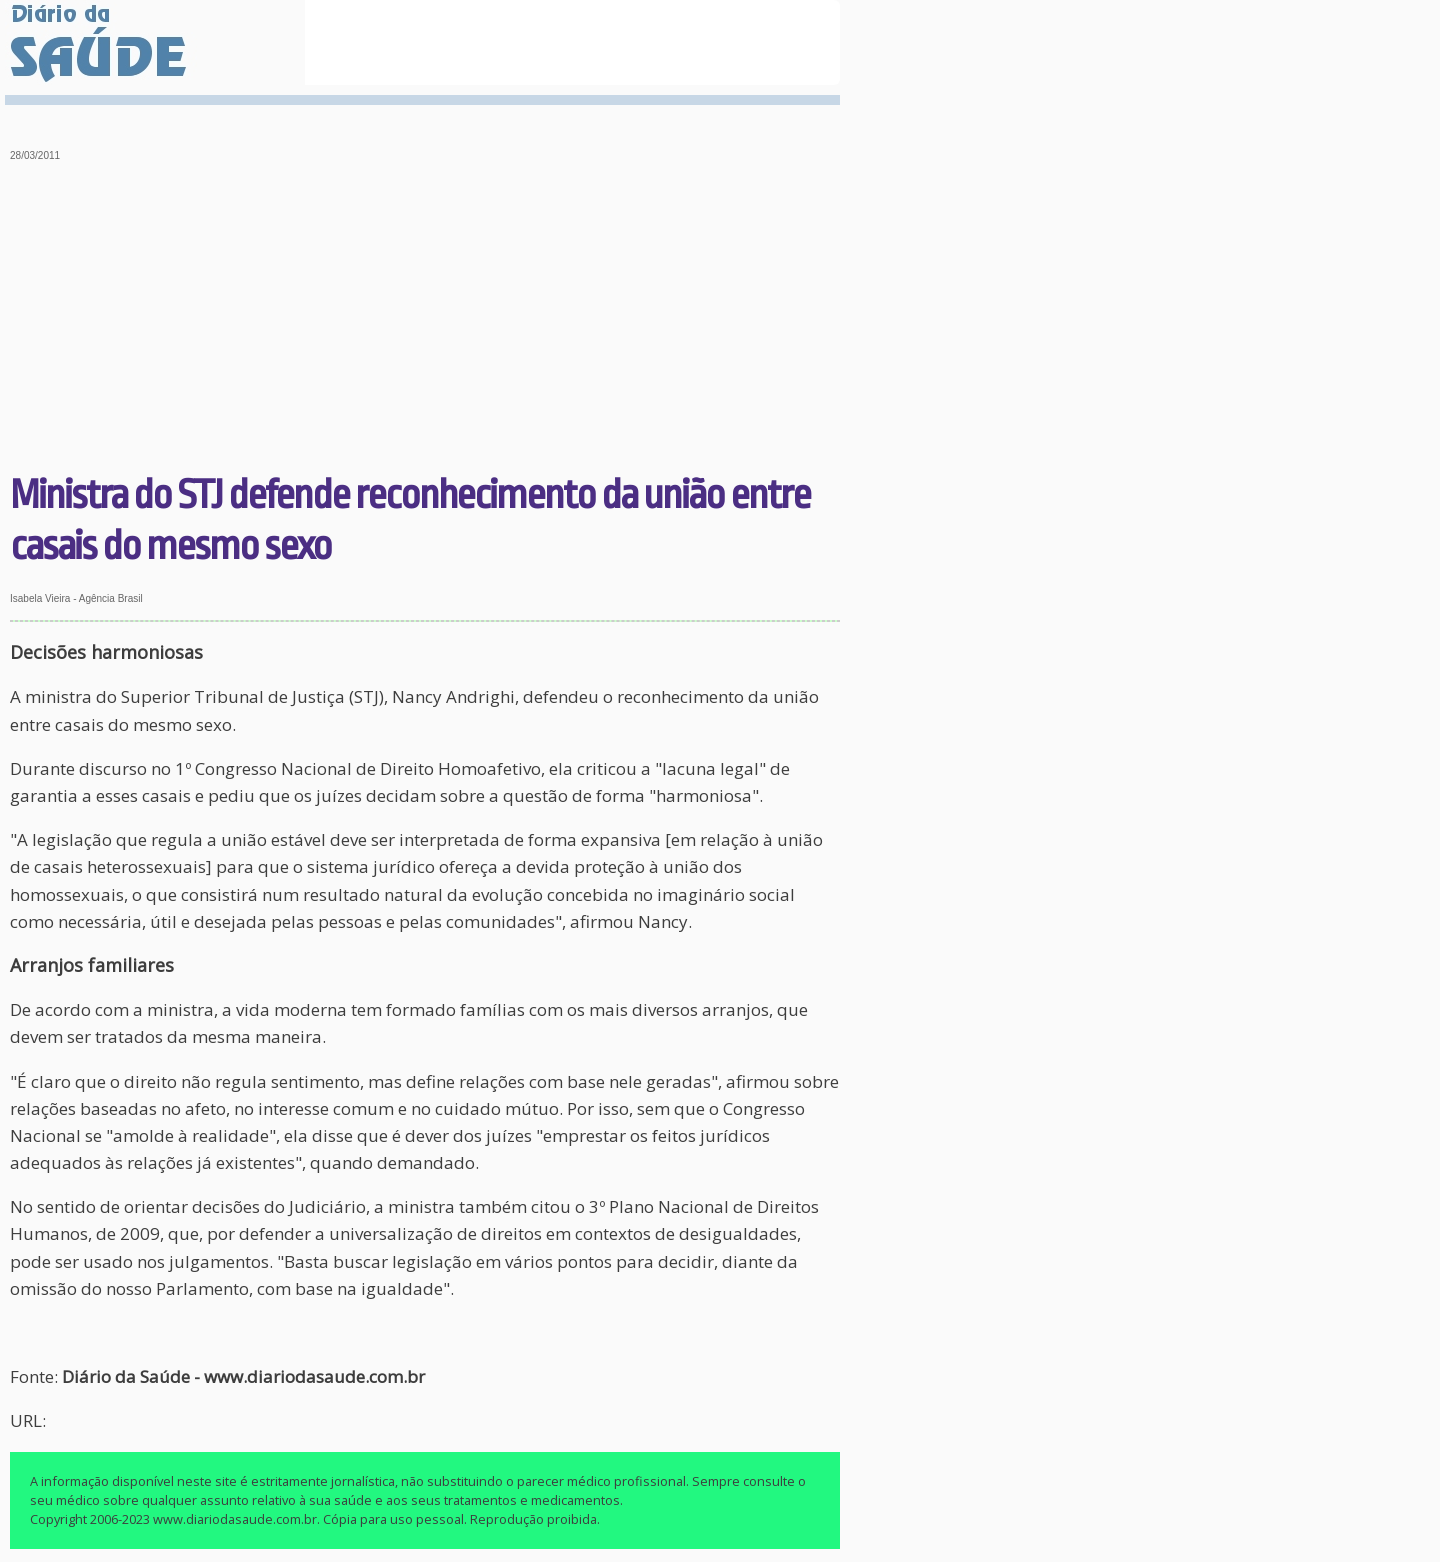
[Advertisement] (425, 320)
